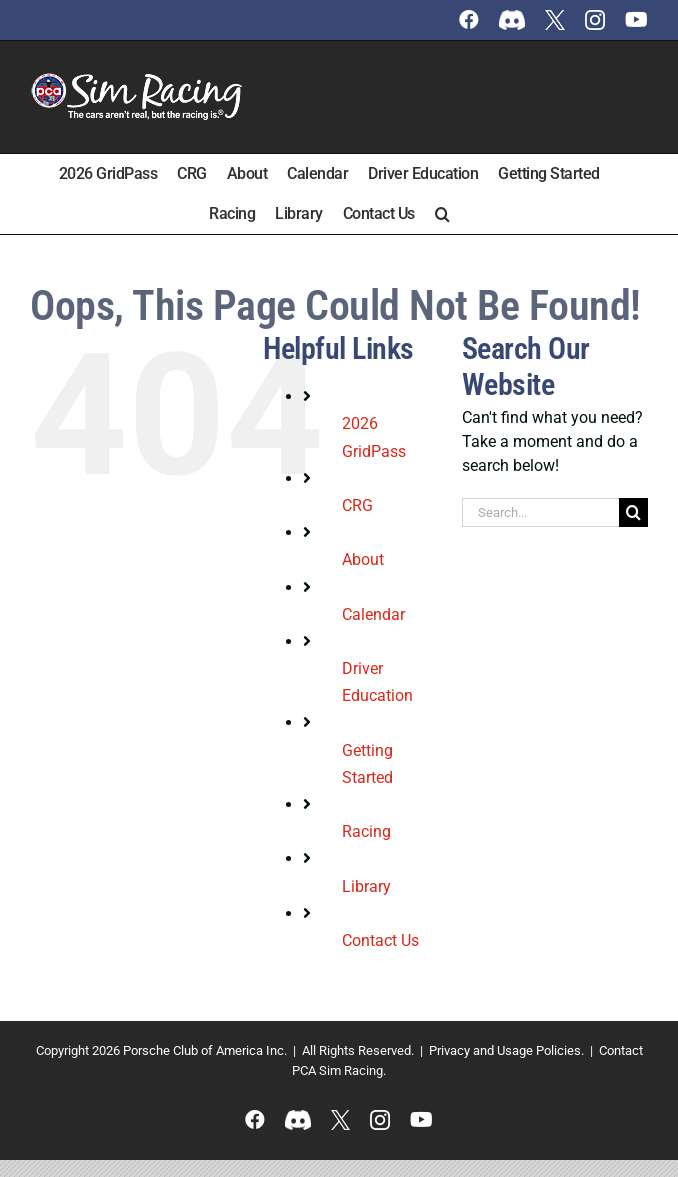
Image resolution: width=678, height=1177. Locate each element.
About (363, 559)
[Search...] (540, 512)
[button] (442, 214)
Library (366, 886)
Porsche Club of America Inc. (205, 1050)
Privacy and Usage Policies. (506, 1050)
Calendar (373, 614)
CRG (357, 505)
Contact (621, 1050)
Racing (366, 831)
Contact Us (380, 940)
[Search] (633, 512)
